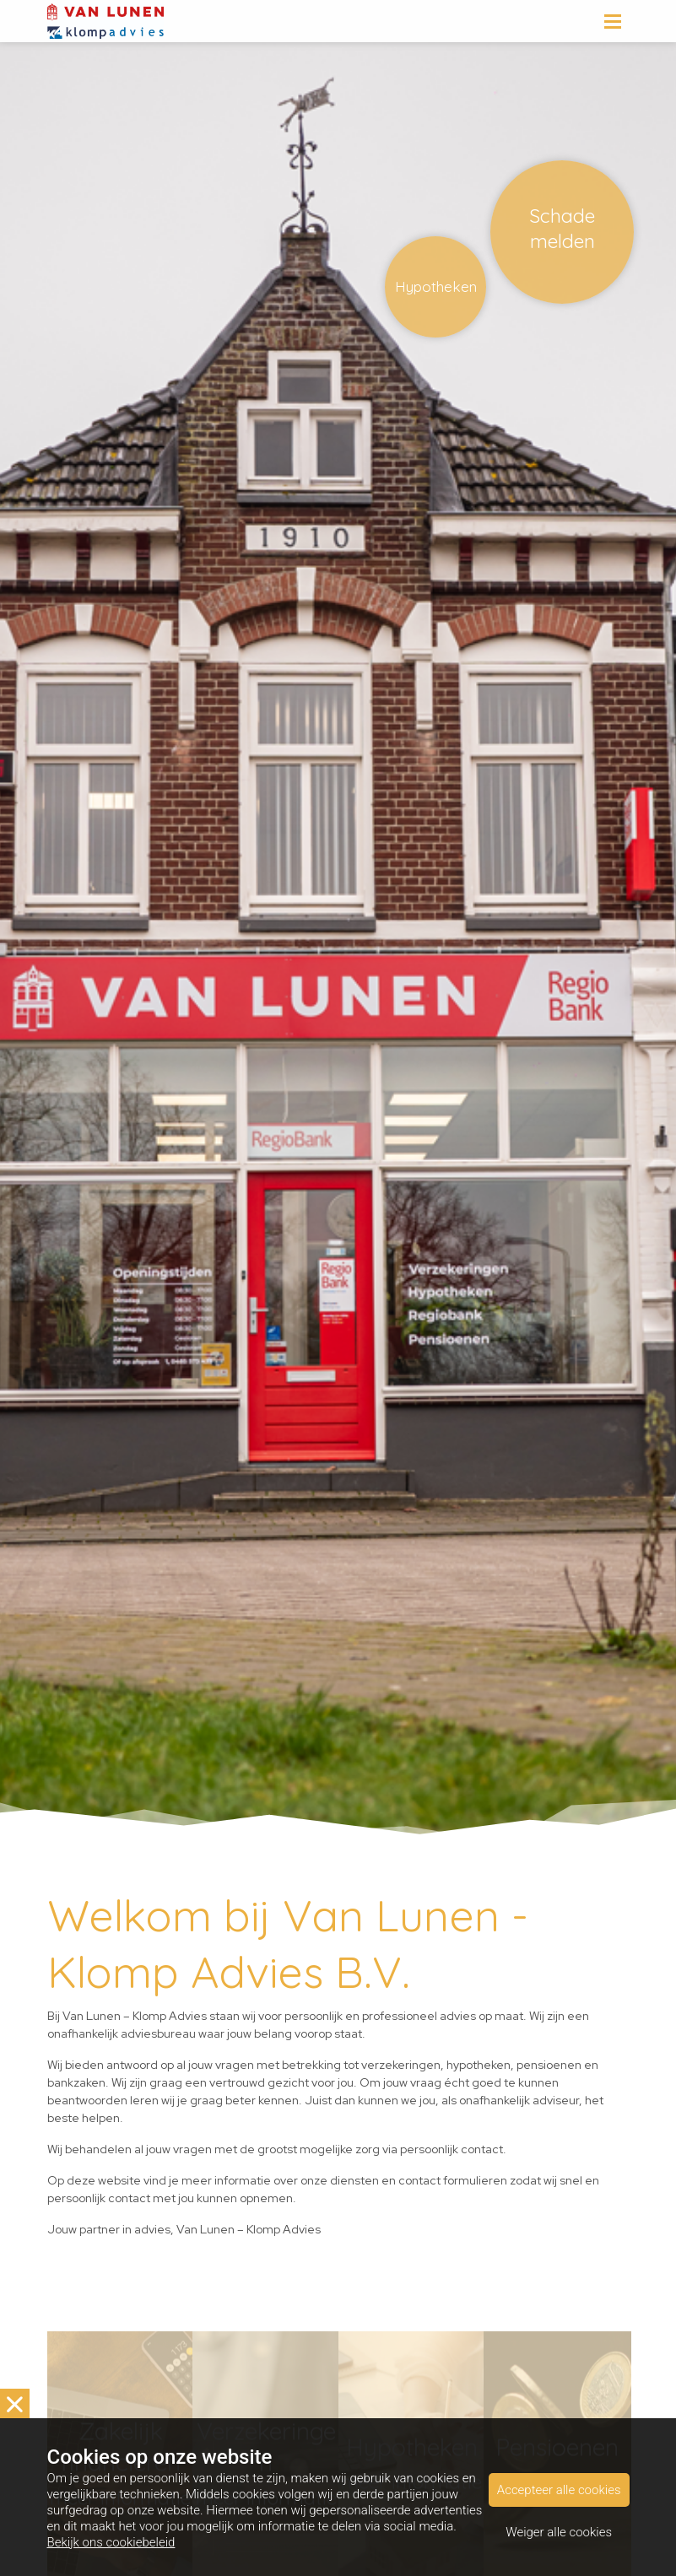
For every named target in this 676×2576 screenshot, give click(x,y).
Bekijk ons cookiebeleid (111, 2542)
